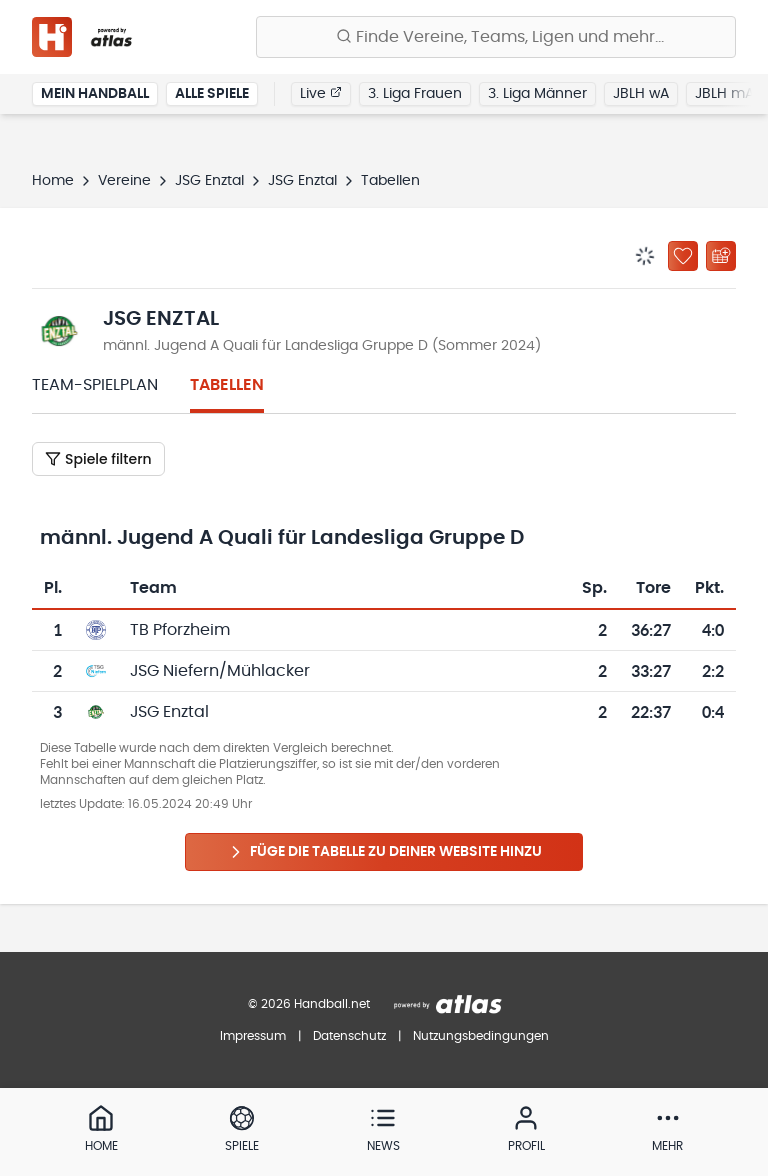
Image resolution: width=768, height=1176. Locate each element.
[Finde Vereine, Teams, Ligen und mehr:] (496, 37)
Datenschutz (349, 1036)
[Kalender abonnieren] (721, 256)
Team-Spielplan (95, 385)
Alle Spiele (212, 94)
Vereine (124, 181)
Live (321, 93)
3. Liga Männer (537, 94)
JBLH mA (724, 94)
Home (53, 181)
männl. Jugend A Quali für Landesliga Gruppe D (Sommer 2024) (322, 346)
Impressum (253, 1036)
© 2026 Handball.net (309, 1004)
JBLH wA (641, 94)
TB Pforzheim (180, 630)
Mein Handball (95, 94)
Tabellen (227, 385)
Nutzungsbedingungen (481, 1036)
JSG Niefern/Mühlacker (220, 671)
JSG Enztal (209, 181)
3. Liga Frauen (415, 94)
